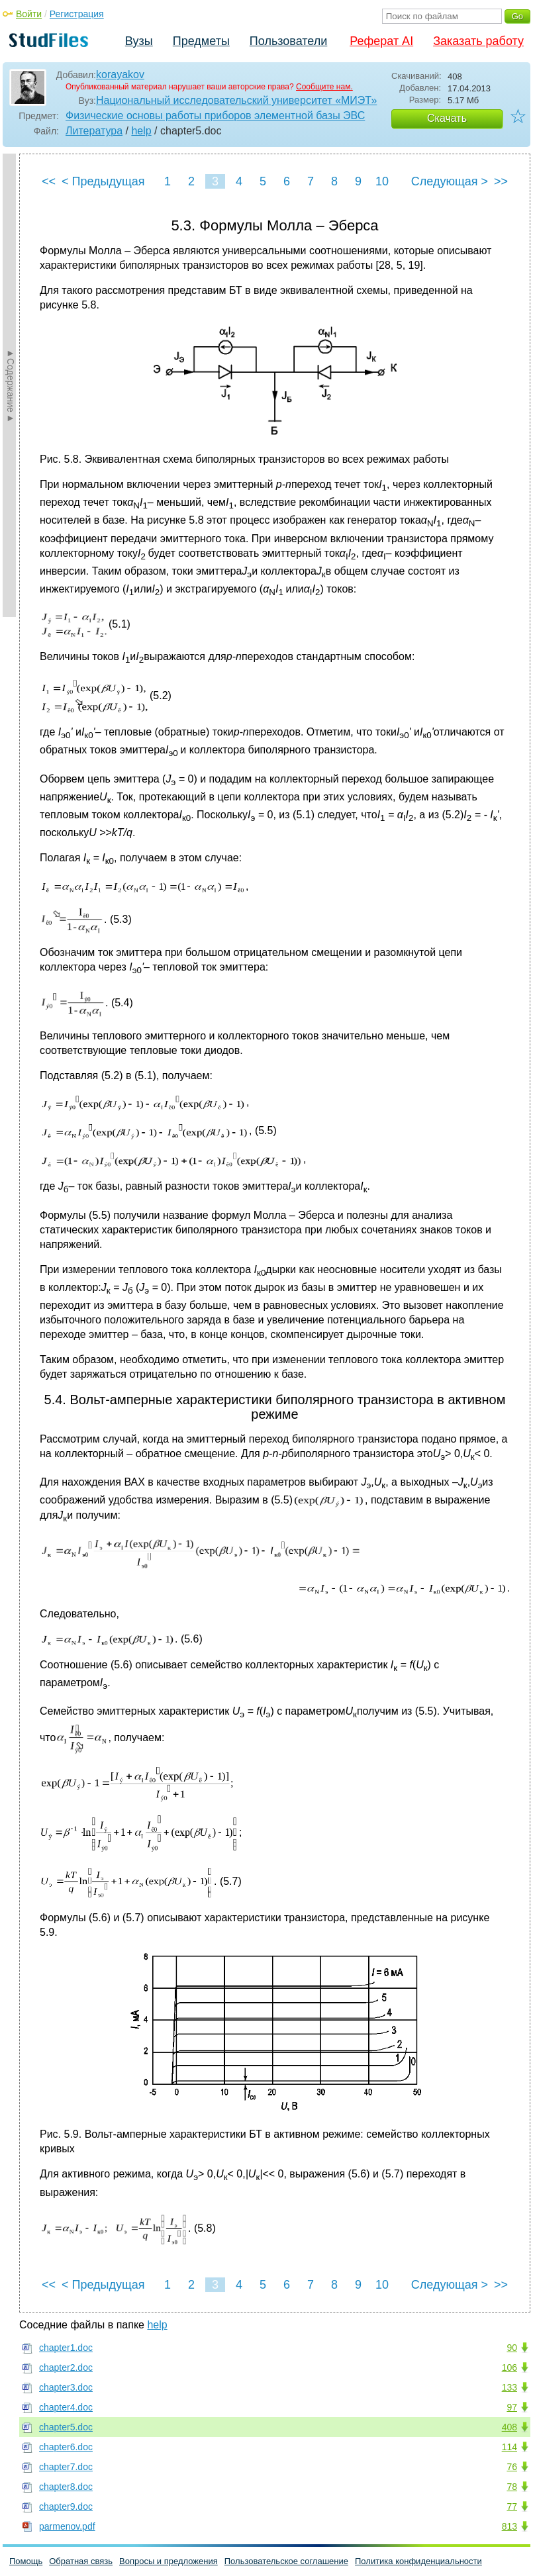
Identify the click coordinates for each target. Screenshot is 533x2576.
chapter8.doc (66, 2486)
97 (512, 2407)
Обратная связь (81, 2561)
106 (509, 2367)
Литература (94, 130)
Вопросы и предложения (168, 2561)
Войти (29, 14)
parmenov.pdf (67, 2526)
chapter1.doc (66, 2347)
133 (509, 2387)
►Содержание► (10, 385)
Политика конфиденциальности (418, 2561)
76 (512, 2466)
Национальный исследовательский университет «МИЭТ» (236, 100)
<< (49, 181)
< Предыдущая (103, 181)
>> (501, 181)
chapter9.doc (66, 2506)
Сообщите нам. (324, 87)
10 (382, 181)
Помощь (25, 2561)
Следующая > (449, 181)
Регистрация (77, 14)
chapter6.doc (66, 2447)
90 (512, 2347)
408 (509, 2427)
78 (512, 2486)
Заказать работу (478, 41)
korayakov (120, 74)
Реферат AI (381, 41)
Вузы (139, 41)
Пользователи (288, 41)
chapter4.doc (66, 2407)
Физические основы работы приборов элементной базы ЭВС (215, 115)
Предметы (201, 41)
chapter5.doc (66, 2427)
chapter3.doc (66, 2387)
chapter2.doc (66, 2367)
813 (509, 2526)
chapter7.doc (66, 2466)
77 (512, 2506)
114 (509, 2447)
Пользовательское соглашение (286, 2561)
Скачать (447, 118)
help (141, 130)
